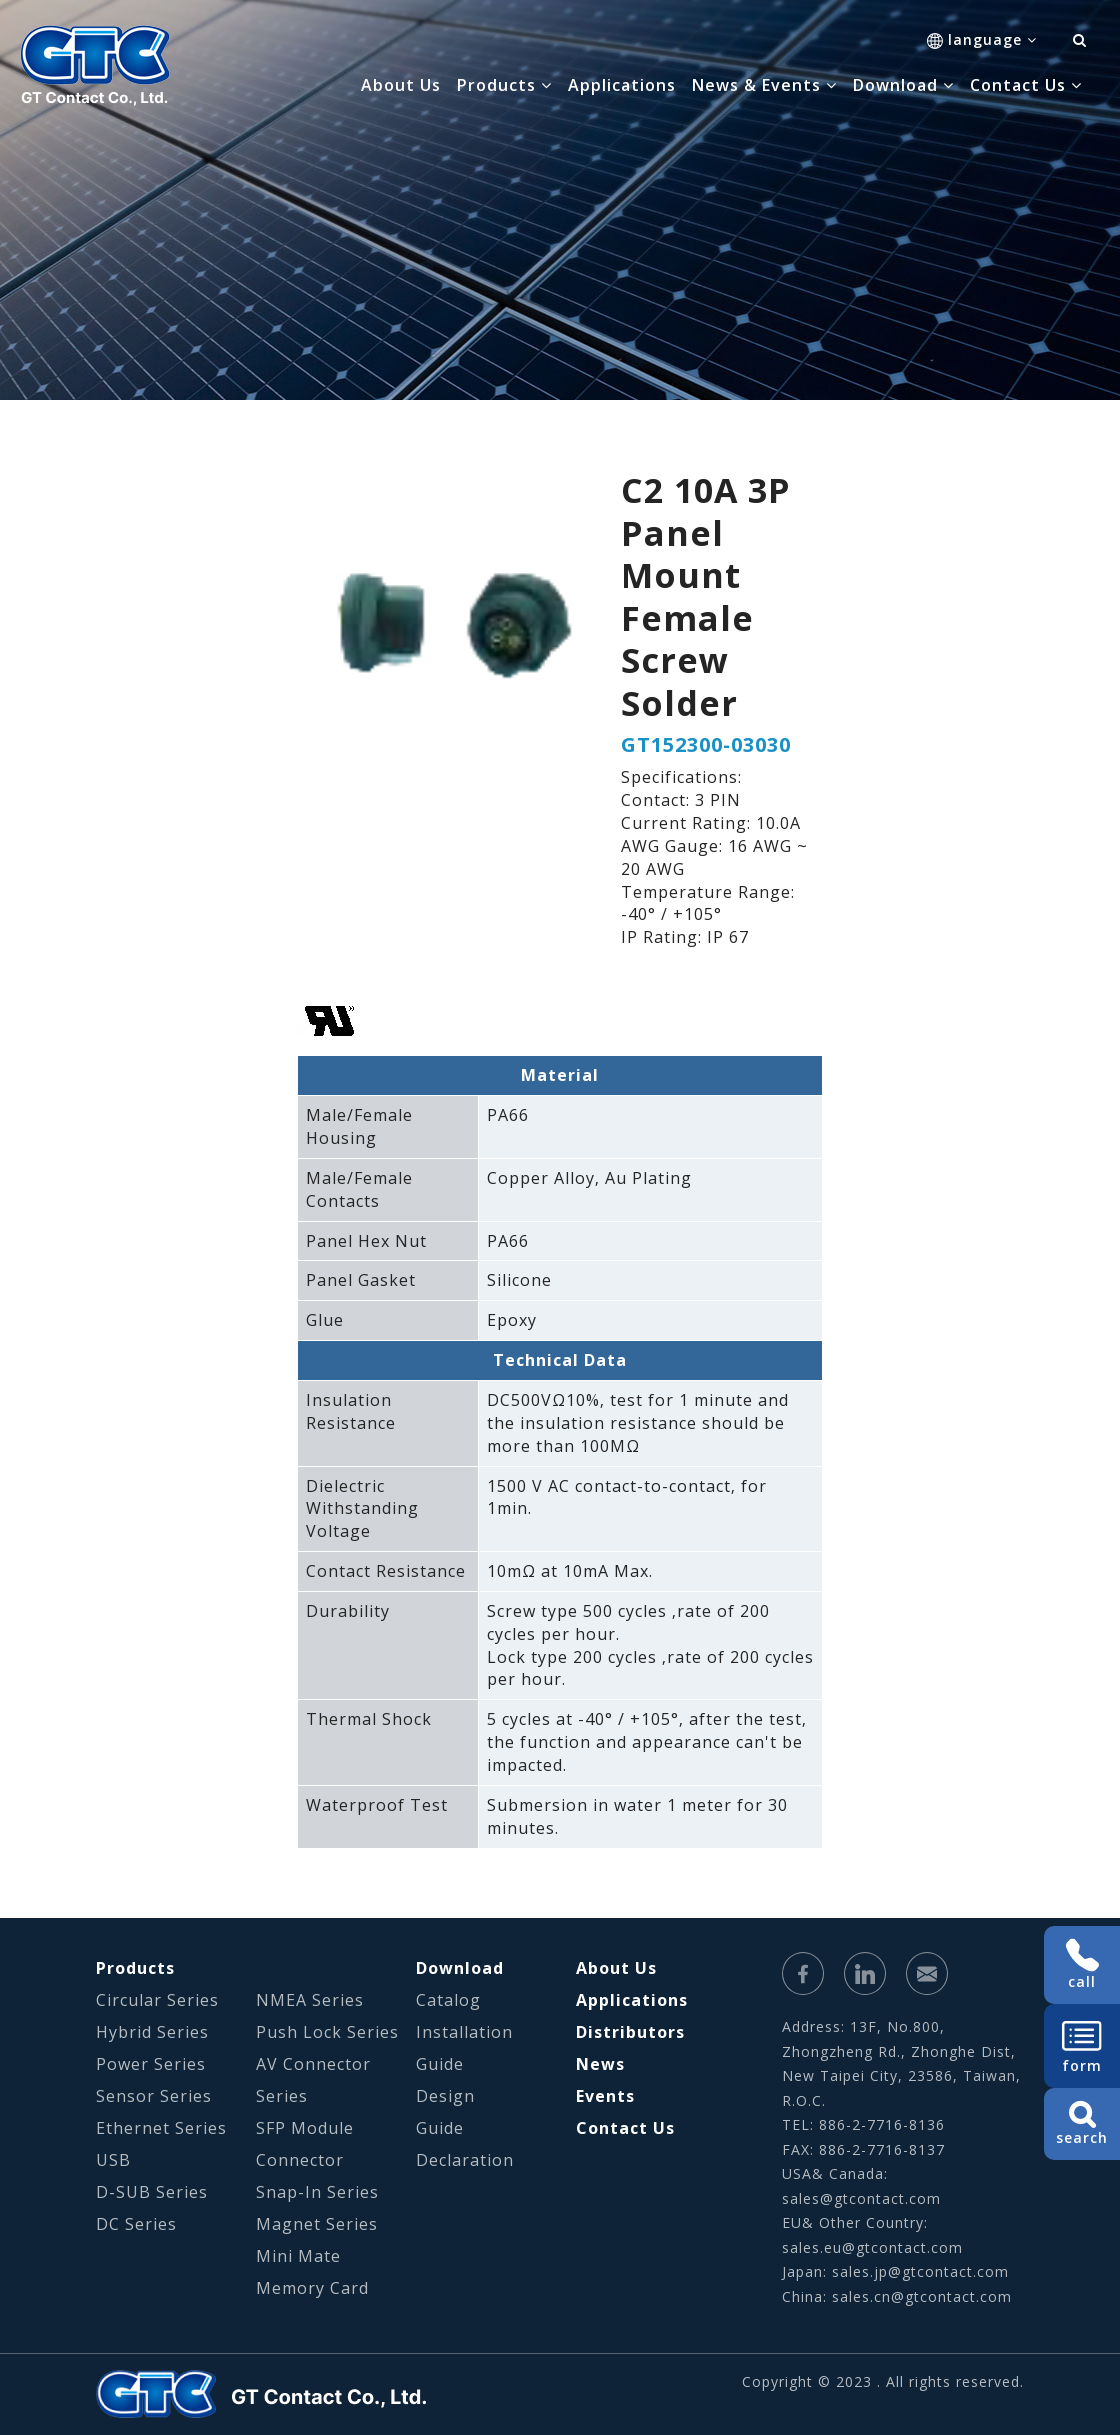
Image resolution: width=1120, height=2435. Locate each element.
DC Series (136, 2224)
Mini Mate (298, 2256)
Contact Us (625, 2128)
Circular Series (157, 2000)
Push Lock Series (327, 2032)
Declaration (465, 2160)
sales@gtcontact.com (861, 2198)
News (600, 2064)
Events (605, 2096)
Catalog (448, 2000)
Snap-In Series (317, 2192)
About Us (401, 85)
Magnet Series (317, 2224)
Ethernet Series (161, 2128)
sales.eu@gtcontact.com (872, 2247)
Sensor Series (154, 2096)
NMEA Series (310, 2000)
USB (113, 2160)
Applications (622, 85)
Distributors (630, 2032)
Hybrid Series (152, 2032)
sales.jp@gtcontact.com (920, 2271)
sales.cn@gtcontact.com (922, 2296)
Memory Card (312, 2288)
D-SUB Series (152, 2192)
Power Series (151, 2064)
